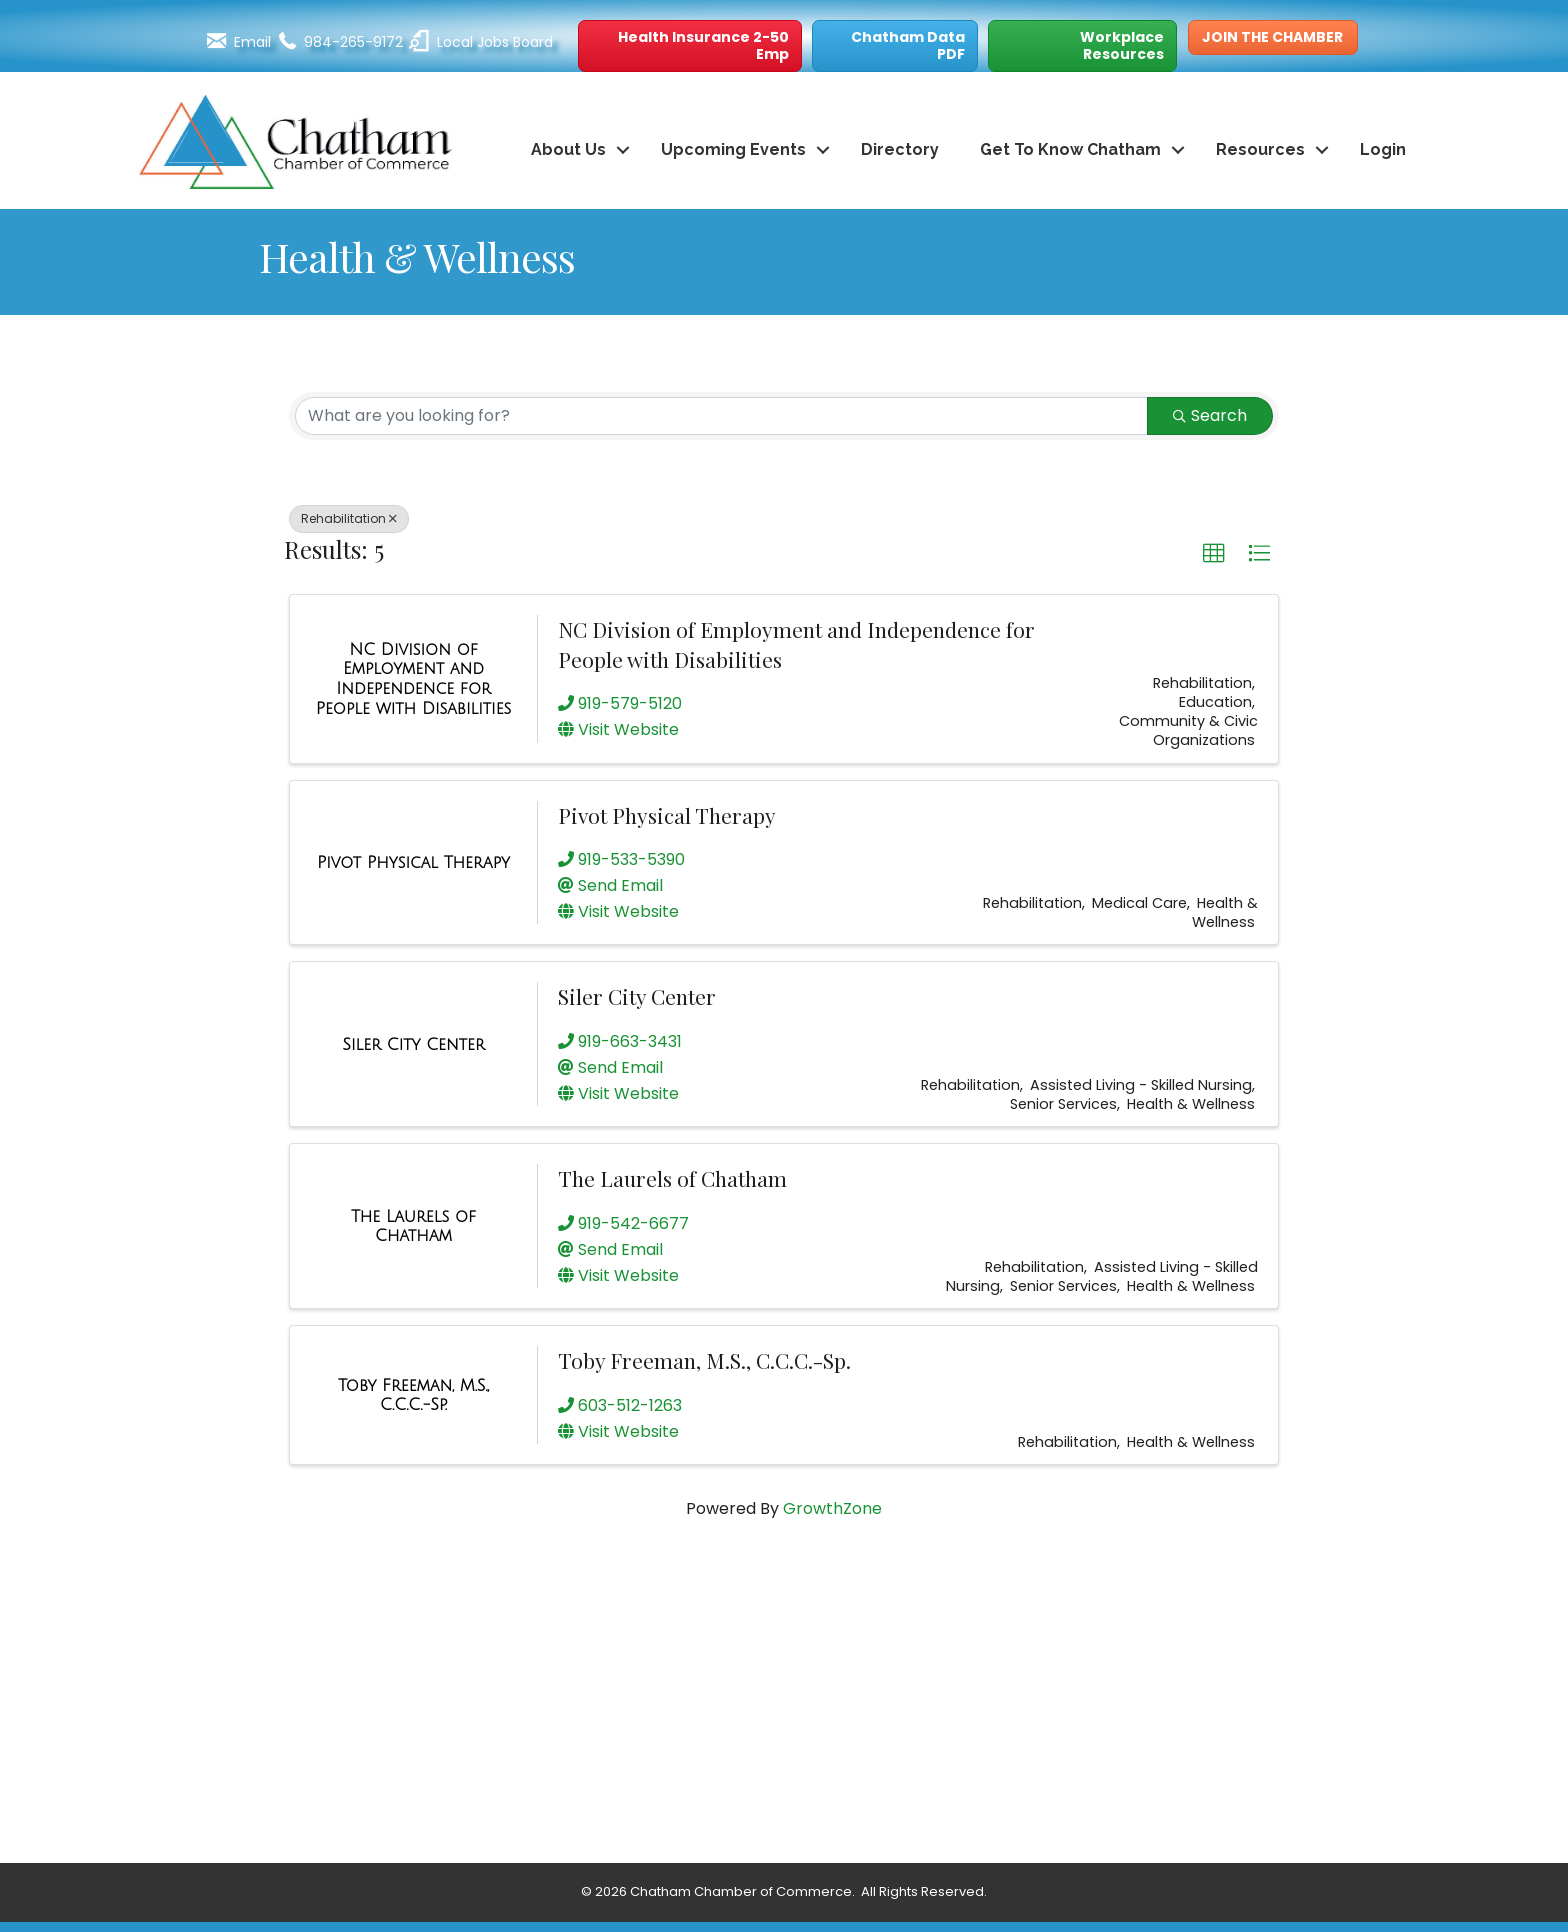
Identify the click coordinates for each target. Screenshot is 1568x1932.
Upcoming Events (733, 149)
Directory (900, 149)
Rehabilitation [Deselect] (349, 518)
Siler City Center (637, 996)
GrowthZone (832, 1508)
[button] (690, 46)
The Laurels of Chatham (672, 1178)
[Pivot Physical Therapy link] (413, 863)
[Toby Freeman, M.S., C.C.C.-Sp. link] (413, 1395)
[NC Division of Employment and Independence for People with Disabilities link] (413, 679)
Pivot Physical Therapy (667, 815)
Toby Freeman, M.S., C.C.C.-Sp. (704, 1360)
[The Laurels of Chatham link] (413, 1226)
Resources (1260, 149)
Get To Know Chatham (1070, 149)
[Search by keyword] (721, 416)
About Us (568, 149)
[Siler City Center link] (413, 1045)
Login (1383, 149)
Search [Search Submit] (1210, 415)
